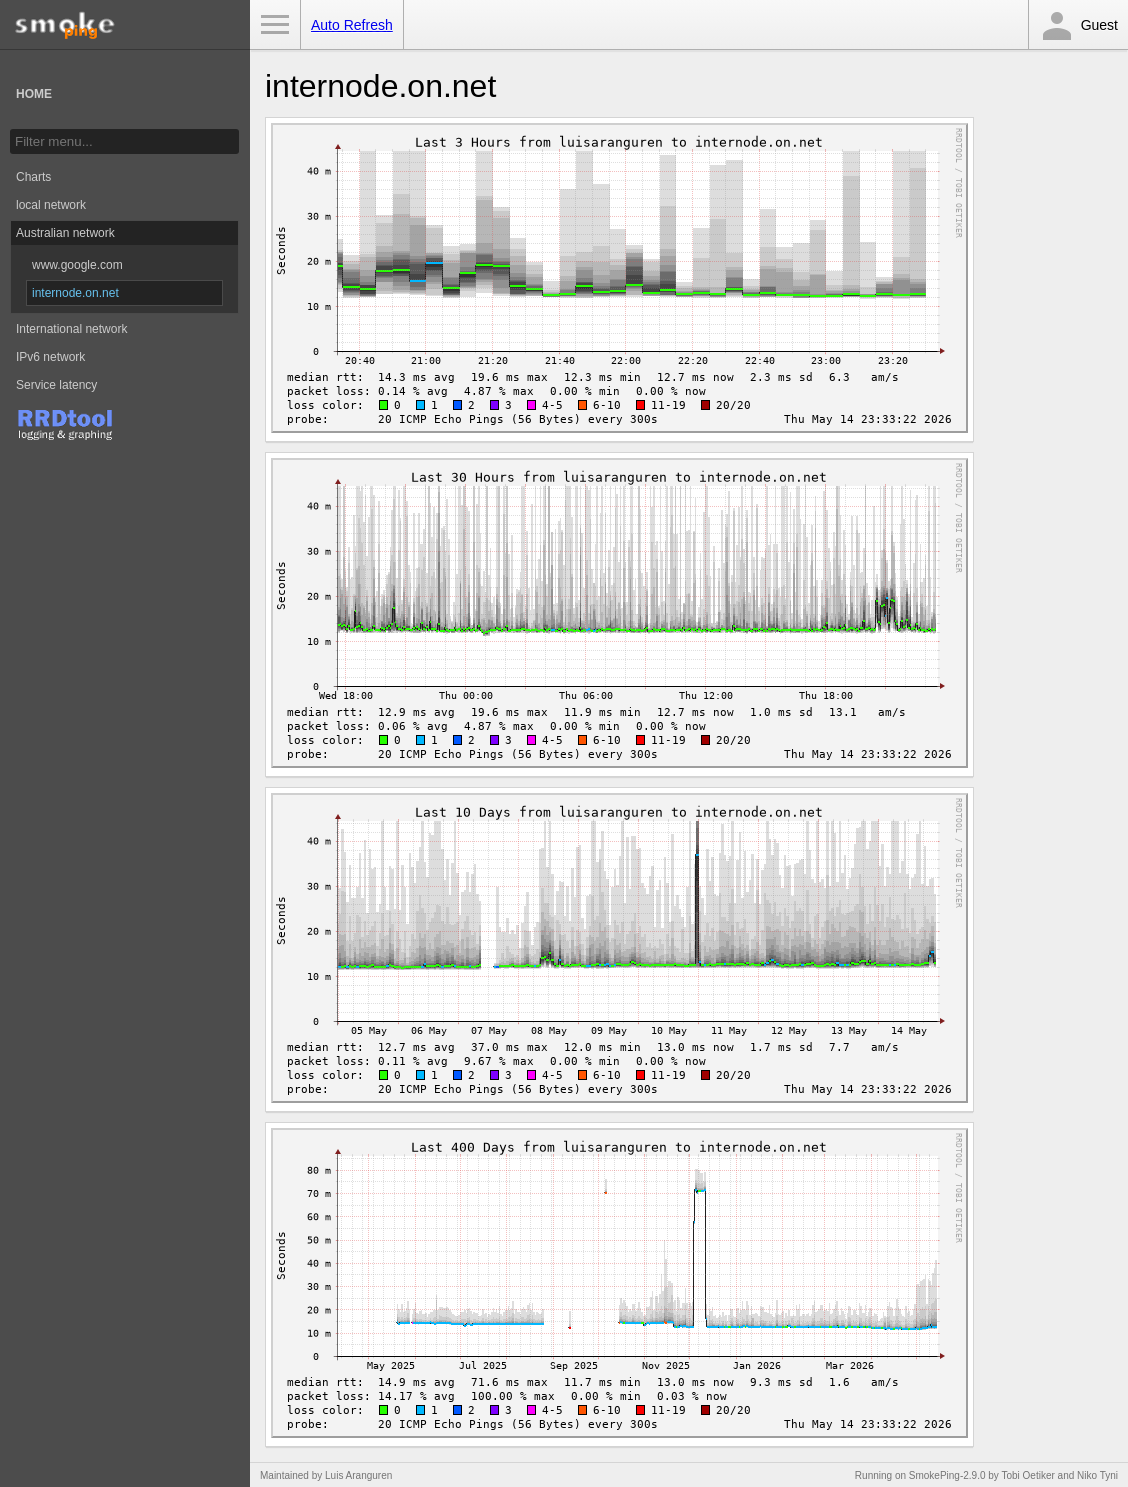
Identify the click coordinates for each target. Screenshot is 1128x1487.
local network (51, 205)
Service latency (56, 385)
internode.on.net (75, 293)
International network (71, 329)
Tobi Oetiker (1027, 1475)
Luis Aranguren (358, 1475)
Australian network (65, 233)
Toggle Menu (275, 25)
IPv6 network (50, 357)
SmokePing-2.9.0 (947, 1475)
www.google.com (77, 265)
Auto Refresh (352, 25)
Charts (33, 177)
